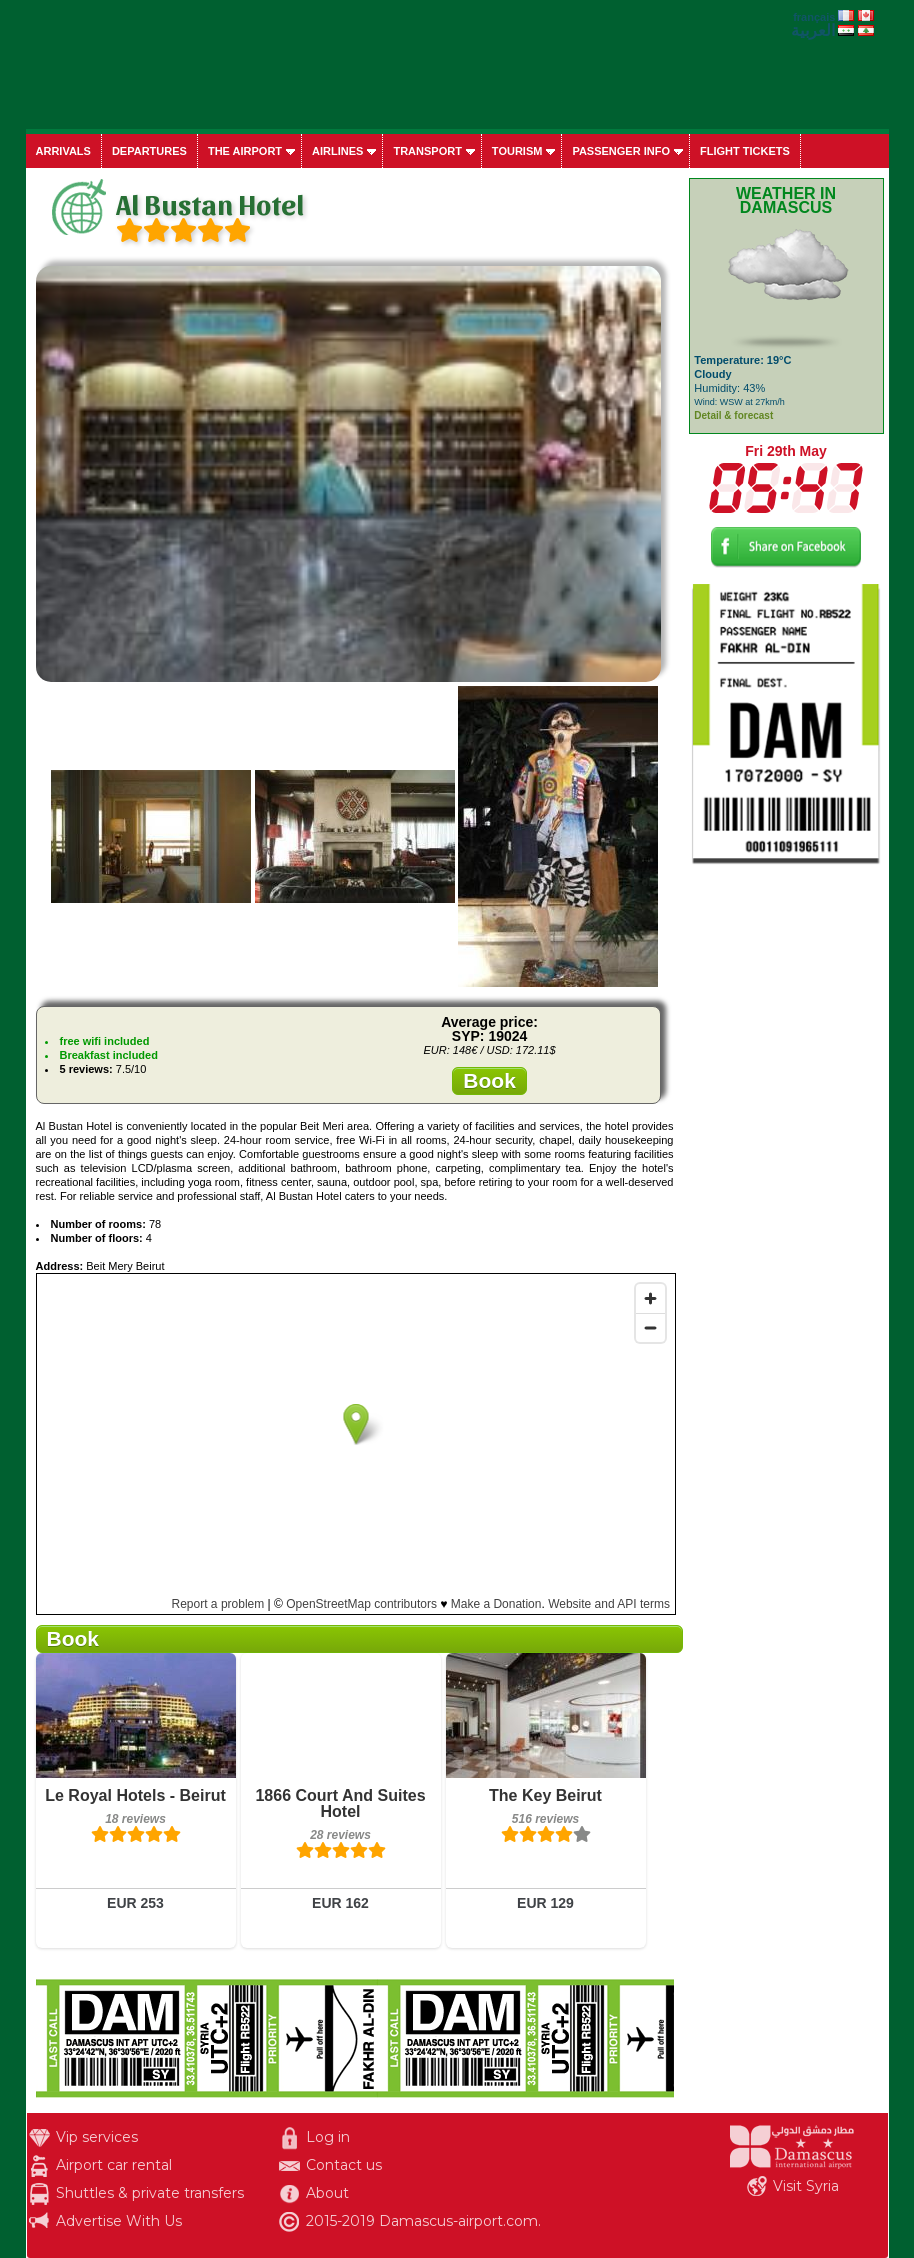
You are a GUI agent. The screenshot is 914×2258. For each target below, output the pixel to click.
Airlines (337, 151)
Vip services (97, 2137)
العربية (813, 30)
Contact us (344, 2165)
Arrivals (63, 151)
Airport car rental (114, 2165)
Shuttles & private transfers (150, 2193)
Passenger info (621, 151)
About (327, 2193)
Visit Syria (806, 2186)
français (814, 17)
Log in (328, 2137)
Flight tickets (745, 151)
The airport (245, 151)
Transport (427, 151)
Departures (149, 151)
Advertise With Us (119, 2221)
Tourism (517, 151)
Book (489, 1080)
